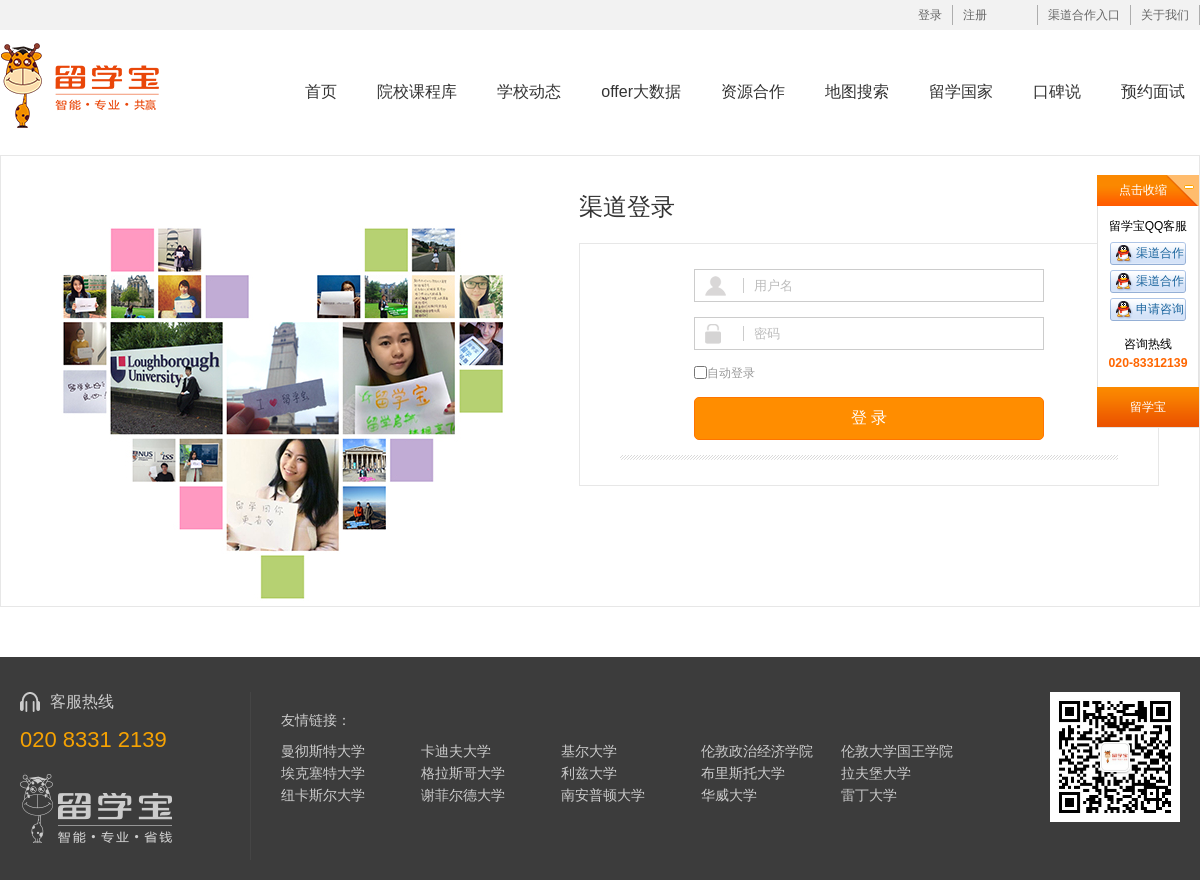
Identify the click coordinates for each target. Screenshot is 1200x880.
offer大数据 (641, 91)
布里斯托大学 (743, 773)
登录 (930, 15)
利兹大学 (589, 773)
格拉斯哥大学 (463, 773)
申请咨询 (1160, 309)
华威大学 (729, 795)
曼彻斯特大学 (323, 751)
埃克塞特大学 (323, 773)
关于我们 (1165, 15)
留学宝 (1148, 407)
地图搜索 (857, 91)
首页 (321, 91)
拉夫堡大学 (876, 773)
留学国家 (961, 91)
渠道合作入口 (1084, 15)
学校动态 (529, 91)
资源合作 (753, 91)
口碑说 (1057, 91)
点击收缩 (1143, 190)
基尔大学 (589, 751)
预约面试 (1153, 91)
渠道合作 (1160, 253)
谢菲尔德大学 (463, 795)
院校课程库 (417, 91)
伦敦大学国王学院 (897, 751)
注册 (975, 15)
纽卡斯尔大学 (323, 795)
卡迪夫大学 (456, 751)
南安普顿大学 (603, 795)
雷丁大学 (869, 795)
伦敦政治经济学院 (757, 751)
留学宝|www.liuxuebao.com (93, 84)
